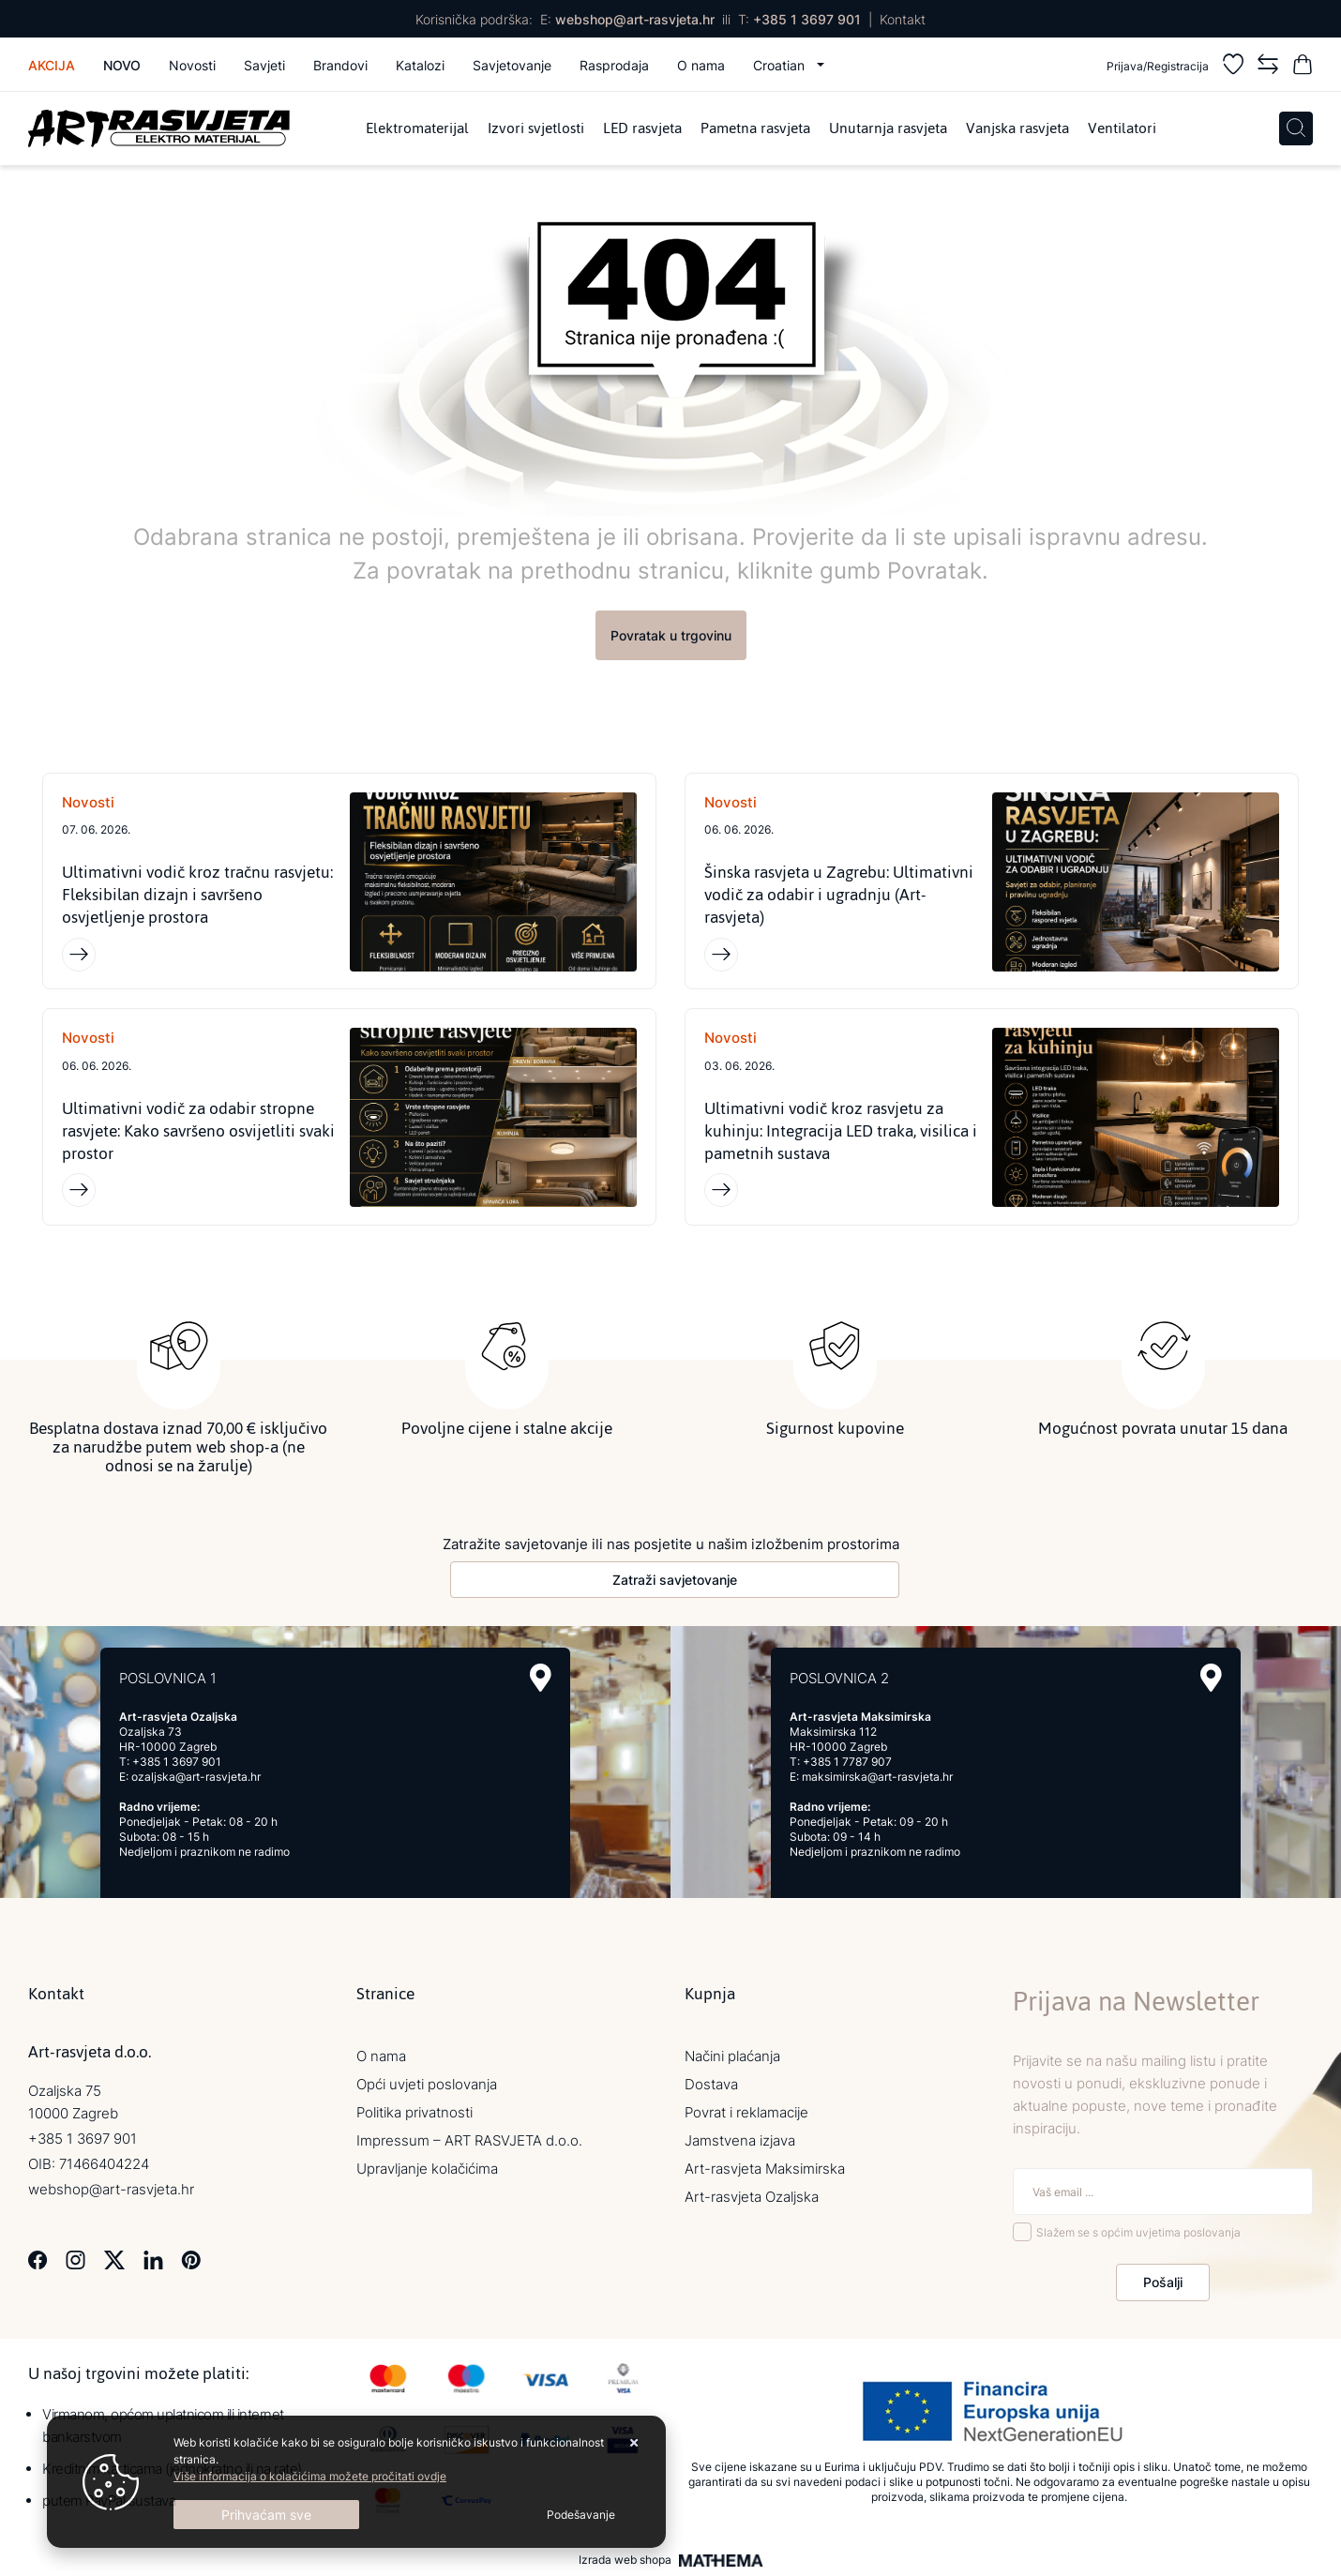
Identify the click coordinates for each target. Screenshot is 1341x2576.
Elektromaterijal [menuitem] (417, 128)
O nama (701, 65)
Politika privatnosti (414, 2112)
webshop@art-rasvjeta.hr (635, 19)
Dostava (711, 2084)
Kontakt (903, 19)
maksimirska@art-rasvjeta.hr (877, 1777)
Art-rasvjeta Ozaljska (752, 2197)
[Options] (581, 2515)
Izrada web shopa (625, 2561)
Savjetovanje (512, 65)
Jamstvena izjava (740, 2140)
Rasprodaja (614, 65)
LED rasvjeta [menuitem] (642, 128)
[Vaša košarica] (1302, 67)
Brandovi (340, 65)
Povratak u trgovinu (670, 635)
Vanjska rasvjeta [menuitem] (1017, 128)
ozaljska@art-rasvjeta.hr (196, 1777)
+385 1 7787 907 (847, 1762)
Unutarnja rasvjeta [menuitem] (888, 128)
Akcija (51, 65)
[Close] (266, 2514)
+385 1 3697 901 (807, 19)
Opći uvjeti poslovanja (426, 2084)
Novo (122, 65)
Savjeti (264, 65)
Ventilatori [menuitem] (1122, 128)
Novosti (192, 65)
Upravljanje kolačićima (427, 2168)
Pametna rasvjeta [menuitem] (755, 128)
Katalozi (420, 65)
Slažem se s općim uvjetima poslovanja (1138, 2232)
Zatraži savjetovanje (674, 1580)
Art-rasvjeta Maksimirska (765, 2168)
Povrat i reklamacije (746, 2112)
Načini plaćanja (732, 2056)
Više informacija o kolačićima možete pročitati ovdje (309, 2476)
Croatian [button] (780, 65)
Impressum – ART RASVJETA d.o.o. (469, 2140)
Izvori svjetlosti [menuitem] (536, 128)
